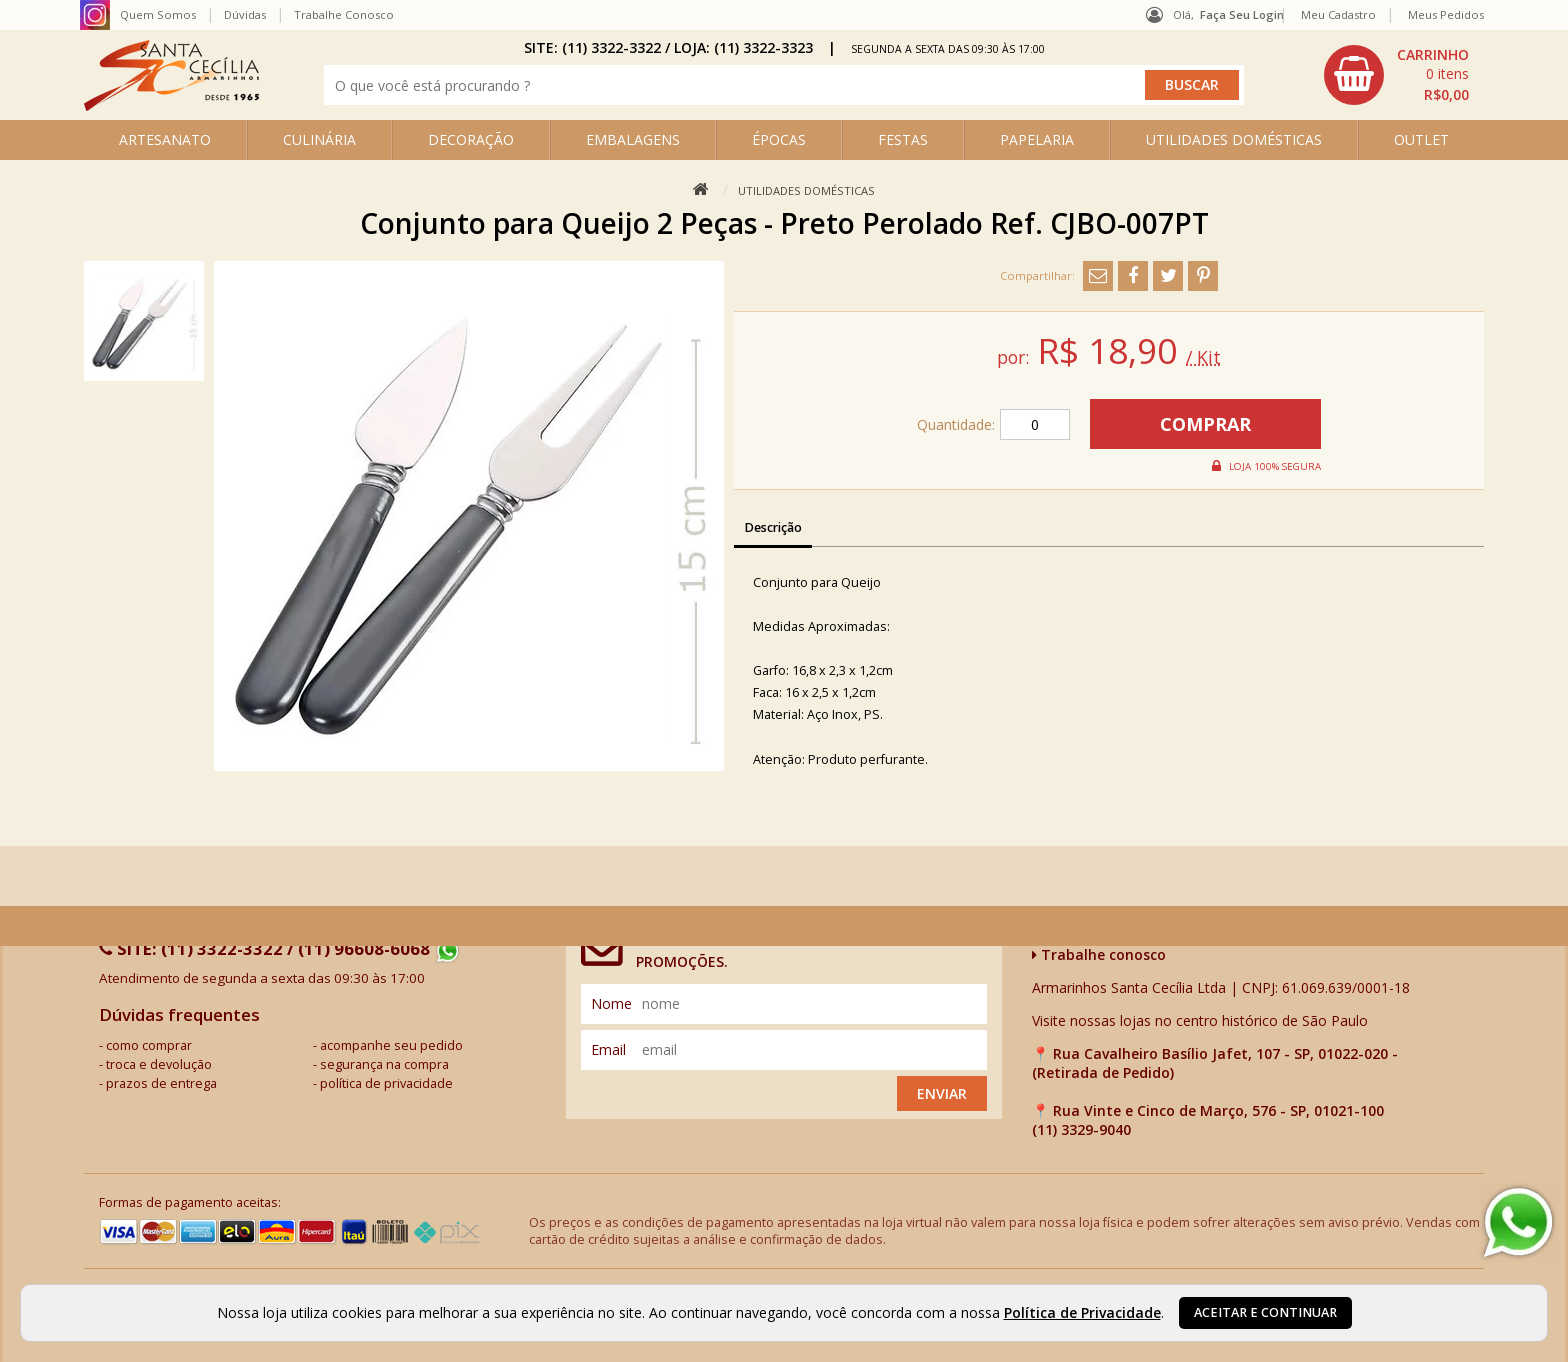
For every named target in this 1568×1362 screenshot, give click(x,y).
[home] (171, 105)
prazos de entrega (161, 1083)
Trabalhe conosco (1099, 954)
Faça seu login (1242, 14)
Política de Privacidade (1082, 1312)
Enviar (942, 1093)
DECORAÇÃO (471, 139)
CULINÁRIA (319, 139)
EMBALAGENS (633, 139)
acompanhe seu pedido (391, 1045)
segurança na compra (384, 1064)
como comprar (149, 1045)
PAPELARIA (1037, 139)
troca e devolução (159, 1064)
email (608, 1049)
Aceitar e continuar (1265, 1312)
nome (611, 1003)
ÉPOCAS (779, 139)
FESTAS (903, 139)
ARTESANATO (165, 139)
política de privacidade (386, 1083)
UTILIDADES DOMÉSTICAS (1234, 139)
